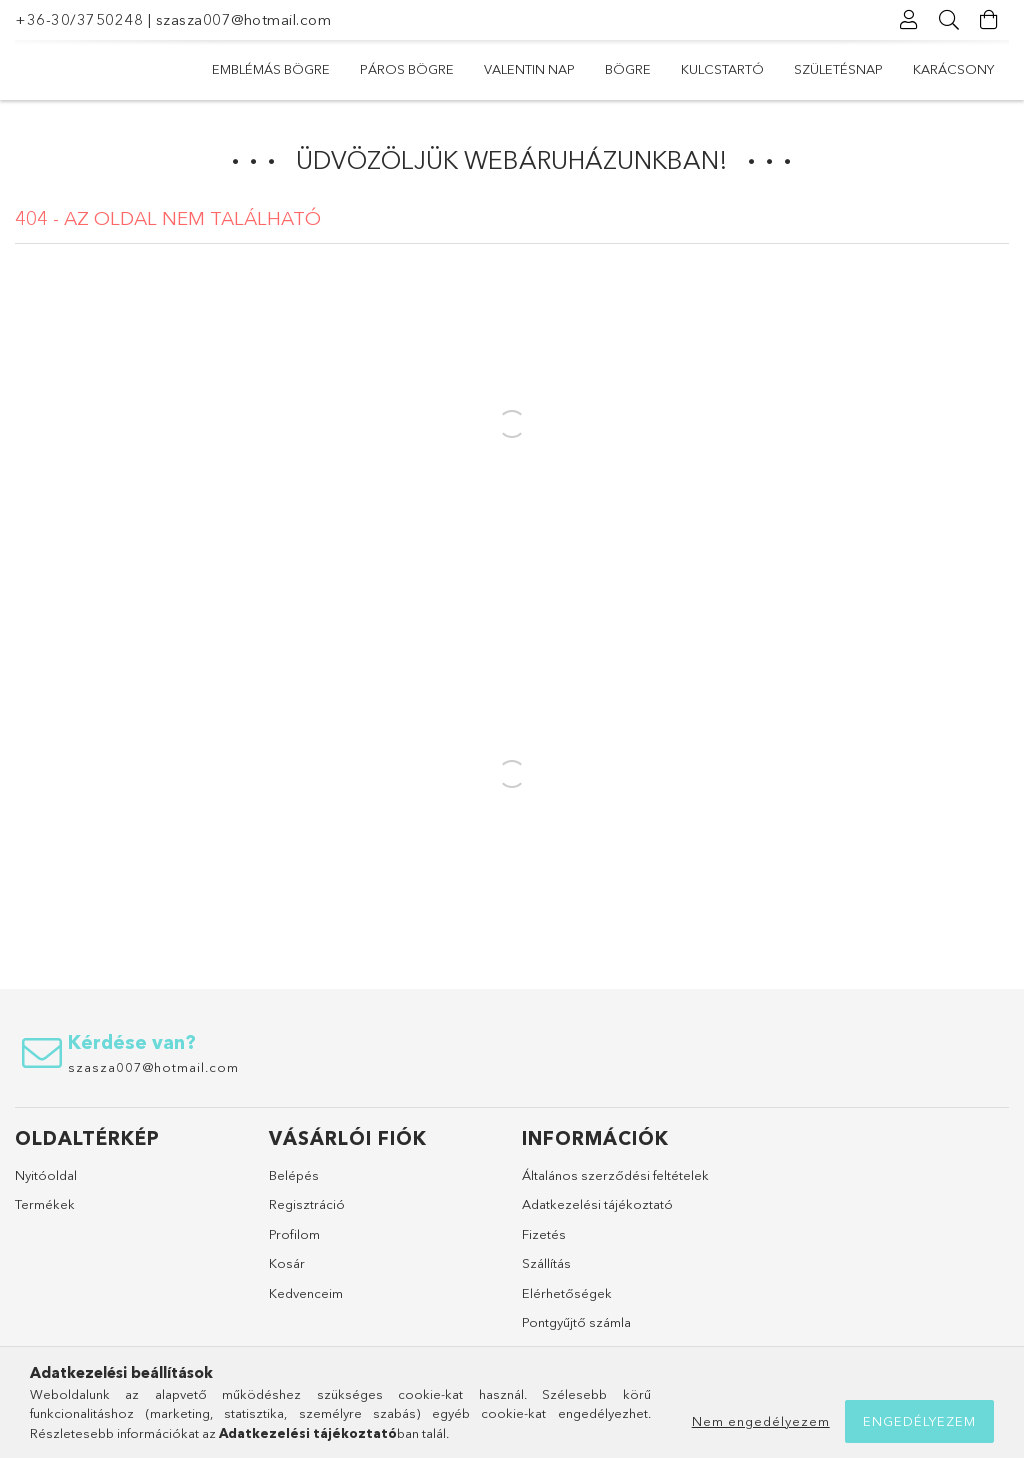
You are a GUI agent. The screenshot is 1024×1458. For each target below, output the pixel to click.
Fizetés (544, 1234)
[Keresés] (949, 20)
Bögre (628, 69)
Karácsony (953, 69)
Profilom (294, 1234)
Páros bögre (407, 69)
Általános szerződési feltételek (615, 1175)
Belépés (294, 1175)
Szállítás (546, 1263)
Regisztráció (307, 1204)
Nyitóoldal (46, 1175)
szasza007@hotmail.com (244, 19)
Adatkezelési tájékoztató (597, 1204)
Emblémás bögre (271, 69)
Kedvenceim (306, 1293)
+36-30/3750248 (79, 19)
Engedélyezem (919, 1421)
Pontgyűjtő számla (576, 1322)
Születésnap (838, 69)
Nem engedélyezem (761, 1421)
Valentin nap (529, 69)
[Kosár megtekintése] (989, 20)
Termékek (45, 1204)
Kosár (287, 1263)
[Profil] (909, 20)
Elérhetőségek (567, 1293)
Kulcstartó (722, 69)
